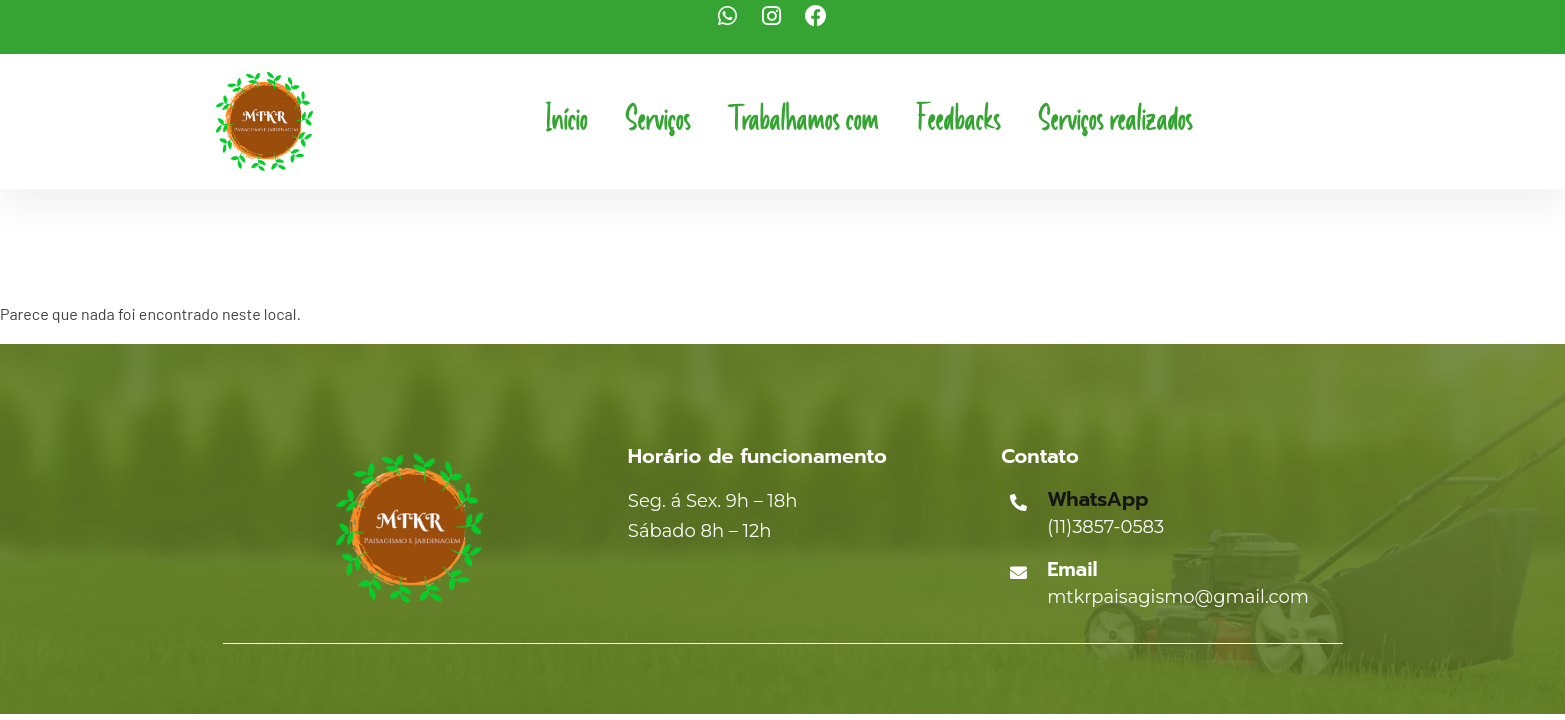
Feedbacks (958, 121)
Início (566, 121)
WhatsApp (1097, 499)
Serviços (657, 121)
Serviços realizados (1115, 121)
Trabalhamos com (803, 121)
